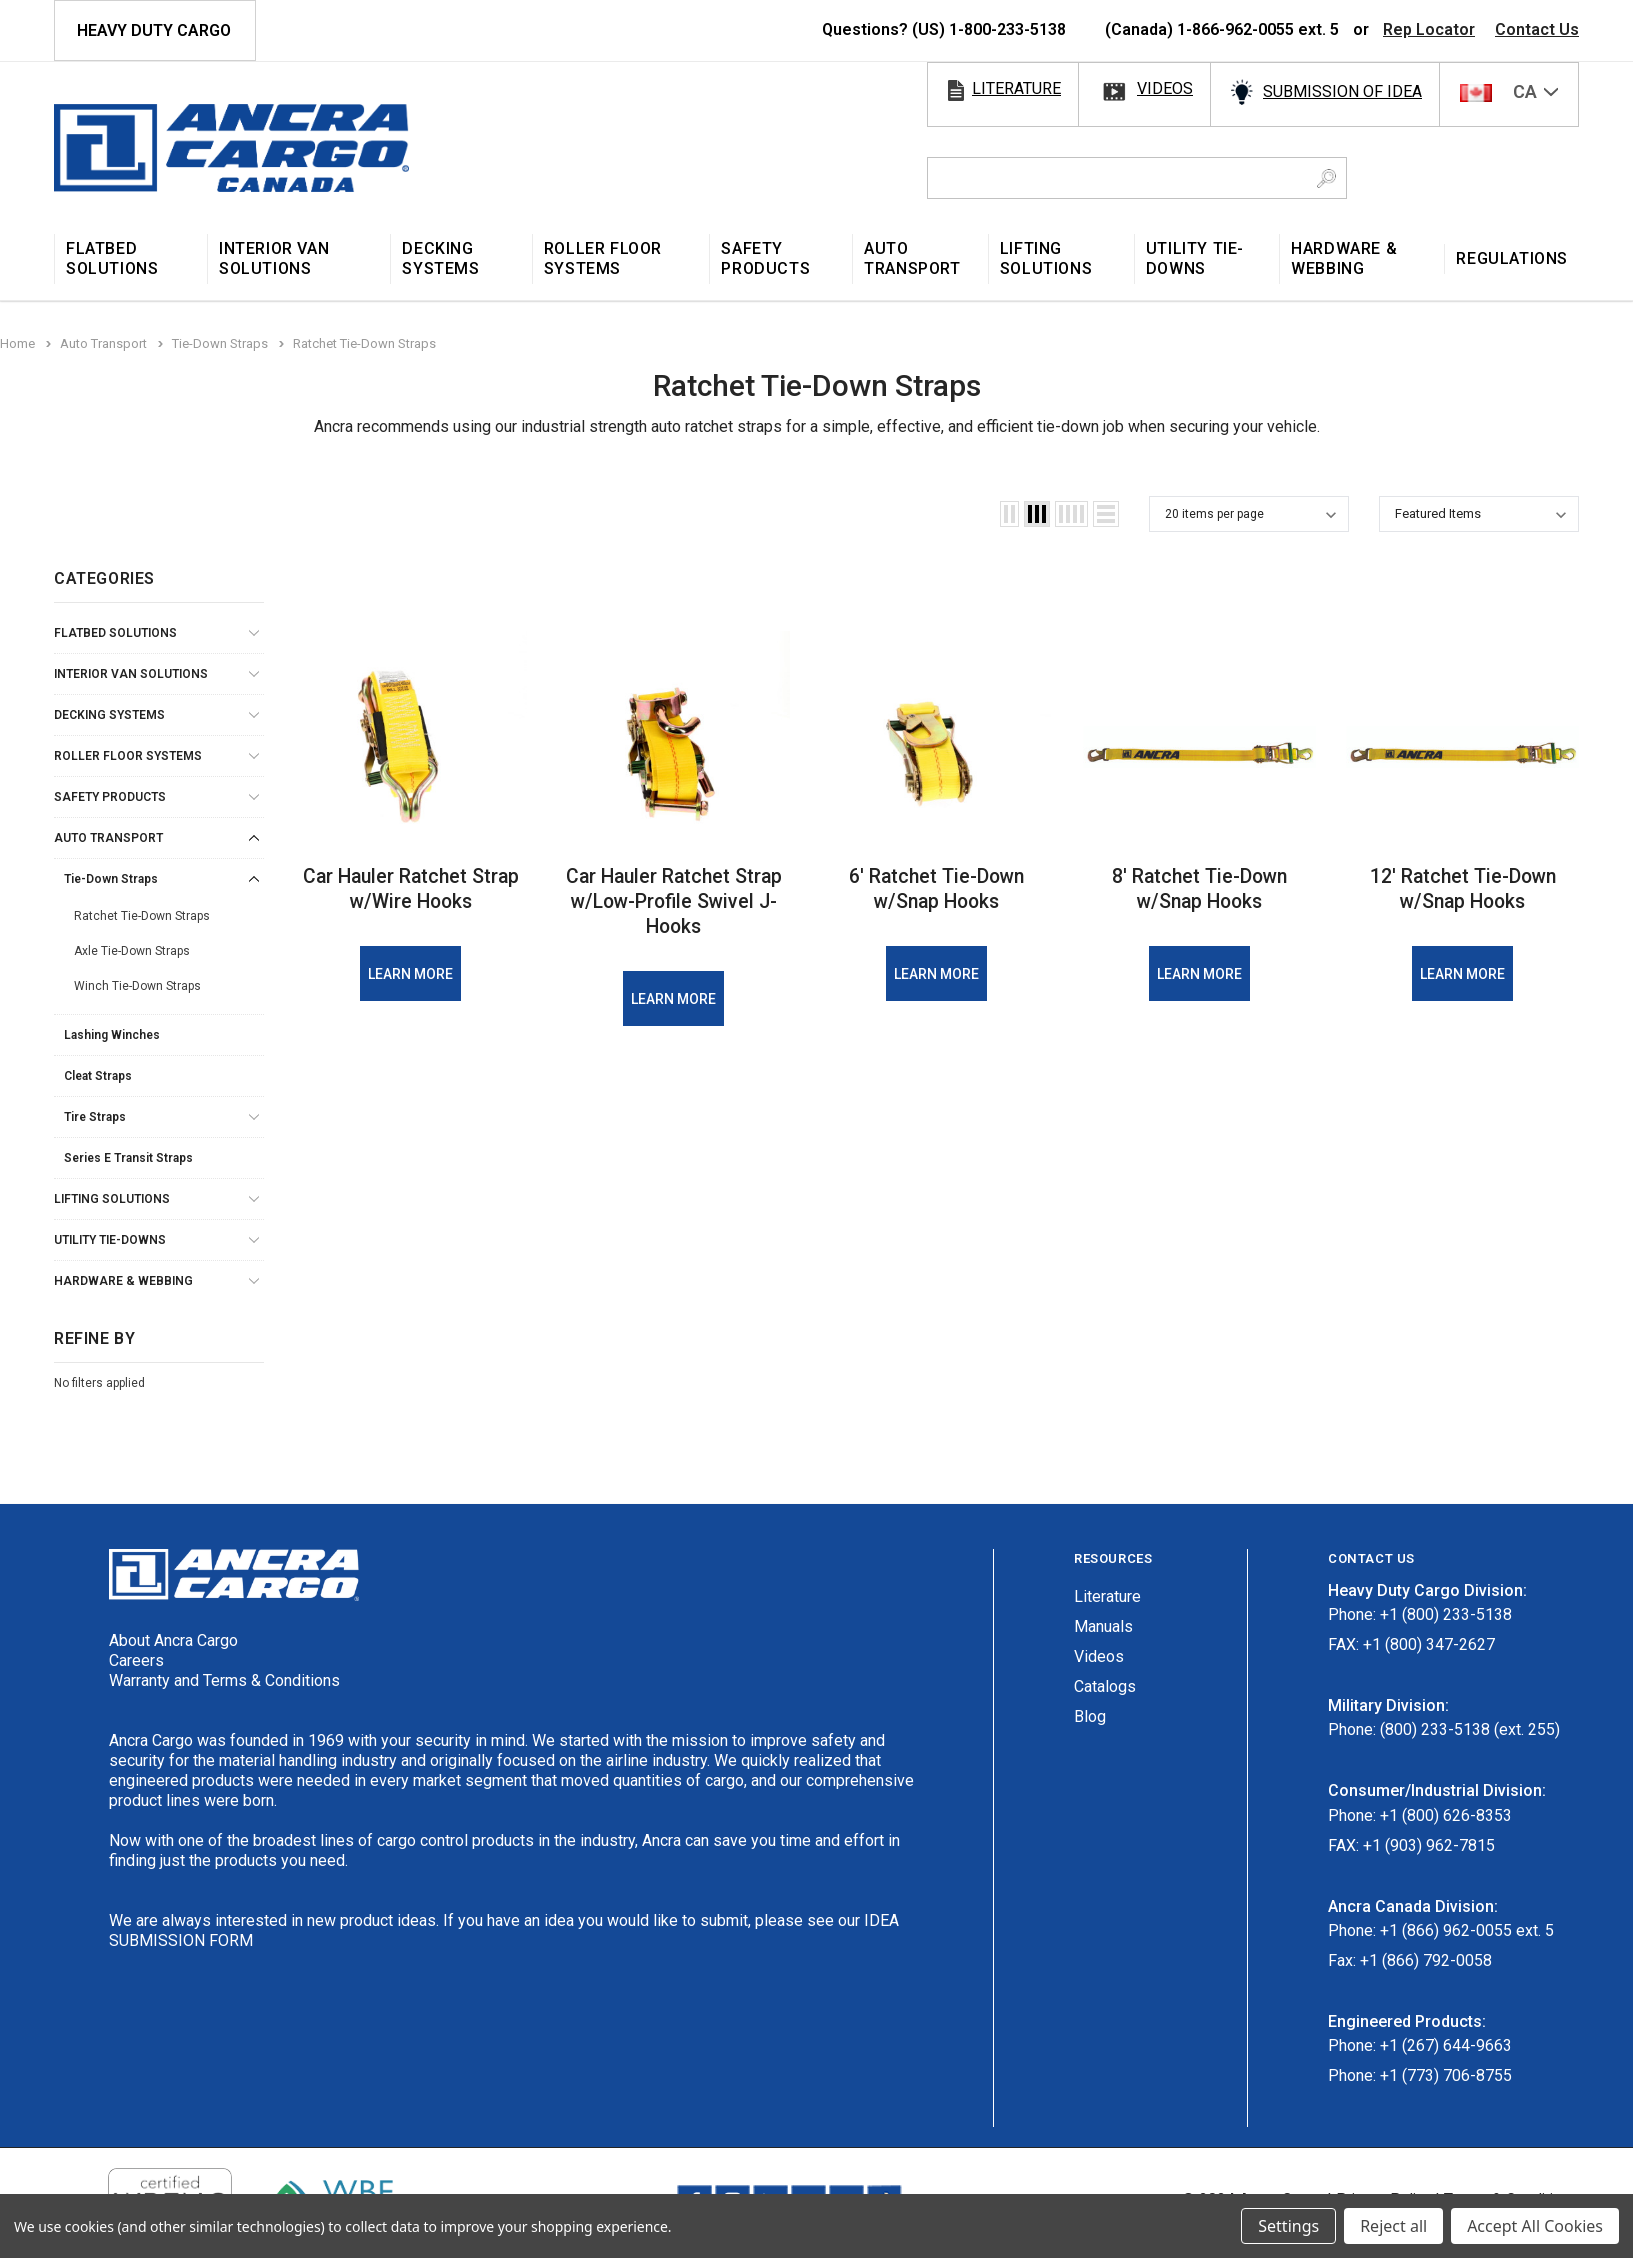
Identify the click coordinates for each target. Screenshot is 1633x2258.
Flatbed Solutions (115, 633)
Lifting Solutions (112, 1199)
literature (1016, 88)
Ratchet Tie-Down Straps (142, 916)
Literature (1107, 1596)
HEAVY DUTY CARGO (154, 30)
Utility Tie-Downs (110, 1240)
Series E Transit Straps (128, 1158)
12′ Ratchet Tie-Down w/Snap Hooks (1462, 888)
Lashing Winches (112, 1035)
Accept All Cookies (1535, 2226)
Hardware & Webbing (123, 1281)
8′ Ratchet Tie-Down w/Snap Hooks (1199, 888)
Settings (1288, 2226)
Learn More (410, 974)
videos (1165, 88)
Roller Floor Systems (128, 756)
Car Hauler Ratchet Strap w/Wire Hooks (410, 888)
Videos (1099, 1656)
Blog (1090, 1716)
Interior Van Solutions (131, 674)
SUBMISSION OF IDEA (1342, 91)
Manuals (1103, 1626)
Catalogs (1105, 1686)
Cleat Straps (98, 1076)
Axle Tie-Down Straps (132, 951)
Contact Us (1537, 29)
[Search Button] (1326, 178)
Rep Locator (1429, 29)
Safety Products (110, 797)
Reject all (1393, 2226)
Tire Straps (95, 1117)
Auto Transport (108, 838)
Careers (136, 1660)
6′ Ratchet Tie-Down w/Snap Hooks (936, 888)
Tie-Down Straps (111, 879)
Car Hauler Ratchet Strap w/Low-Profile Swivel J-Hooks (674, 901)
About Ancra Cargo (173, 1640)
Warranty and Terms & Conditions (224, 1680)
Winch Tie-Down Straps (137, 986)
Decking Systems (109, 715)
